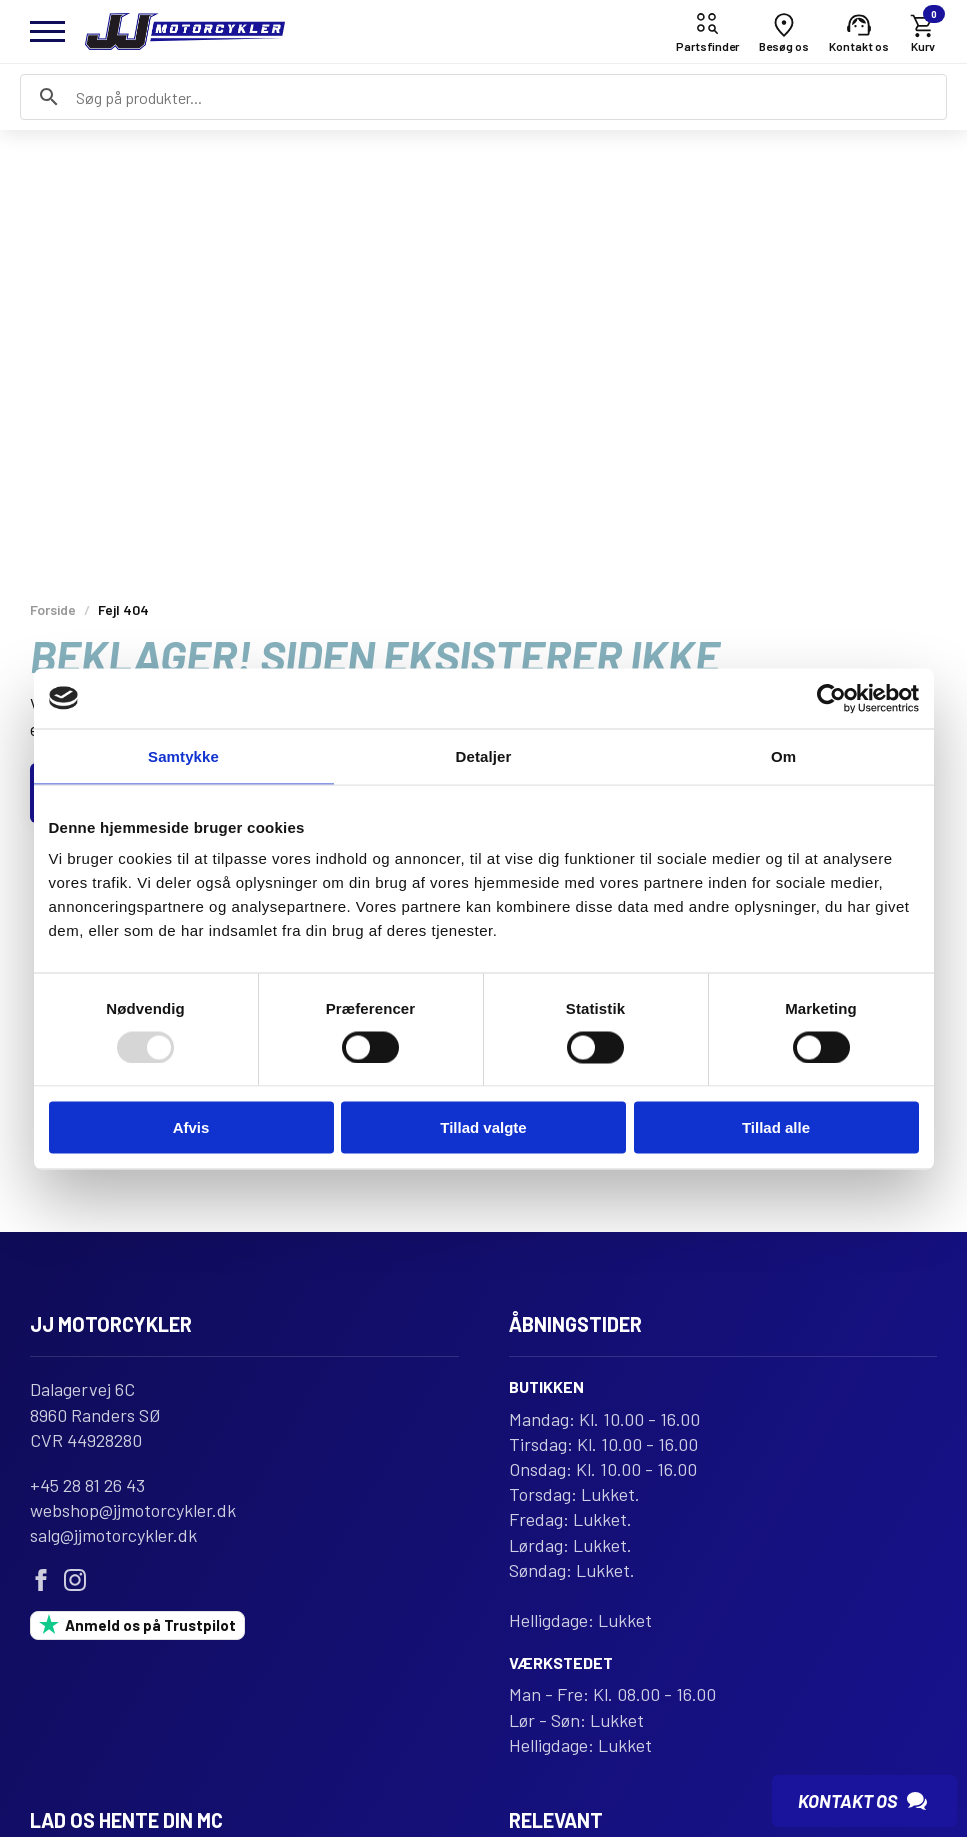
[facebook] (41, 1580)
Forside (53, 609)
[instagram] (75, 1580)
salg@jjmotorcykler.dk (113, 1535)
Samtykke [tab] (183, 755)
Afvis (191, 1127)
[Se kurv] (923, 31)
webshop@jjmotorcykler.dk (133, 1510)
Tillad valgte (483, 1127)
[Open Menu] (47, 31)
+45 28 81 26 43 (87, 1485)
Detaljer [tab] (484, 755)
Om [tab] (783, 755)
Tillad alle (776, 1127)
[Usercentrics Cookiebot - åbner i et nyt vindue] (831, 698)
